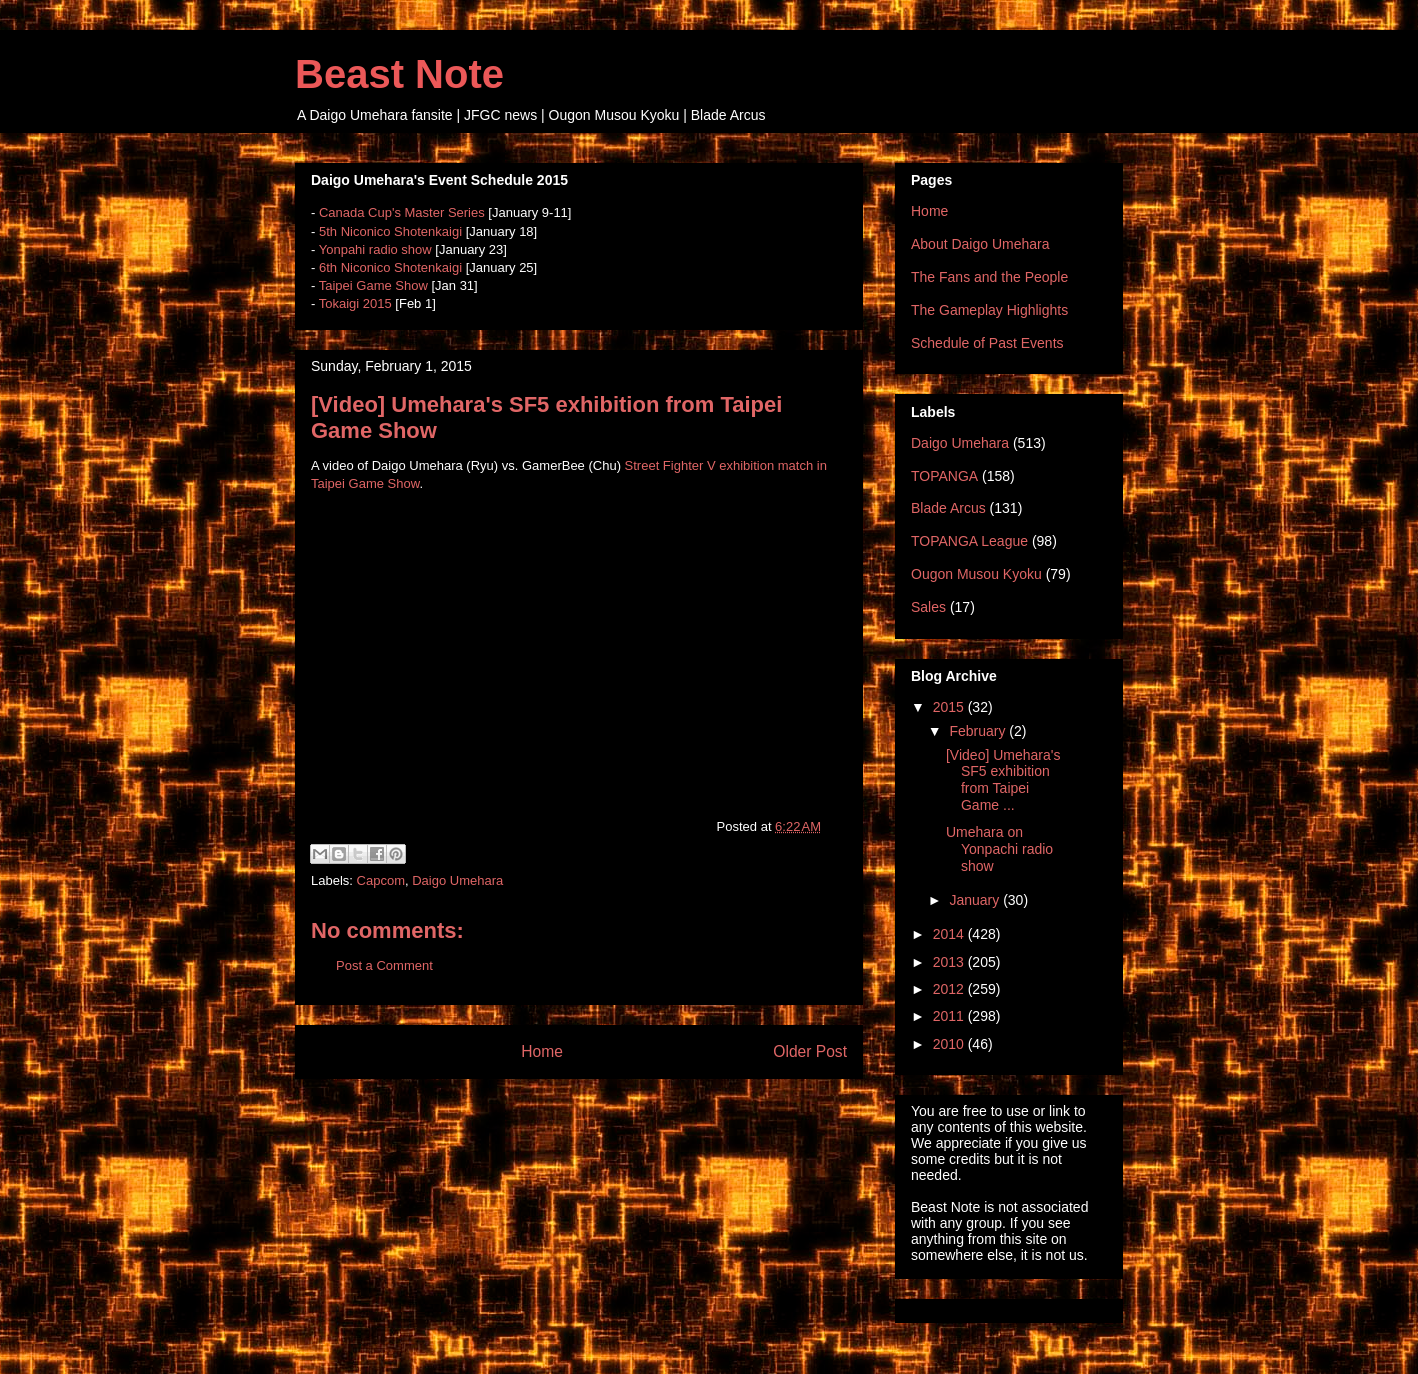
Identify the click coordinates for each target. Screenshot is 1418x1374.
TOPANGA (944, 476)
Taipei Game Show (373, 285)
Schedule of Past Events (987, 343)
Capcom (381, 880)
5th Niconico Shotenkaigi (390, 231)
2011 (950, 1016)
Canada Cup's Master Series (402, 212)
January (976, 900)
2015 (950, 707)
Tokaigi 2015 (355, 303)
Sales (928, 607)
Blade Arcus (948, 508)
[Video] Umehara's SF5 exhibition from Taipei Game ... (1003, 780)
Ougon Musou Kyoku (976, 574)
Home (542, 1051)
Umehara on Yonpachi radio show (999, 849)
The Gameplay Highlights (989, 310)
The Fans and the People (989, 277)
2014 (950, 934)
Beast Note (399, 74)
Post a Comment (384, 965)
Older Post (810, 1051)
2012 (950, 989)
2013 (950, 962)
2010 (950, 1044)
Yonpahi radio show (375, 249)
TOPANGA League (969, 541)
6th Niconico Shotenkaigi (390, 267)
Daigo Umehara (457, 880)
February (979, 731)
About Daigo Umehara (980, 244)
